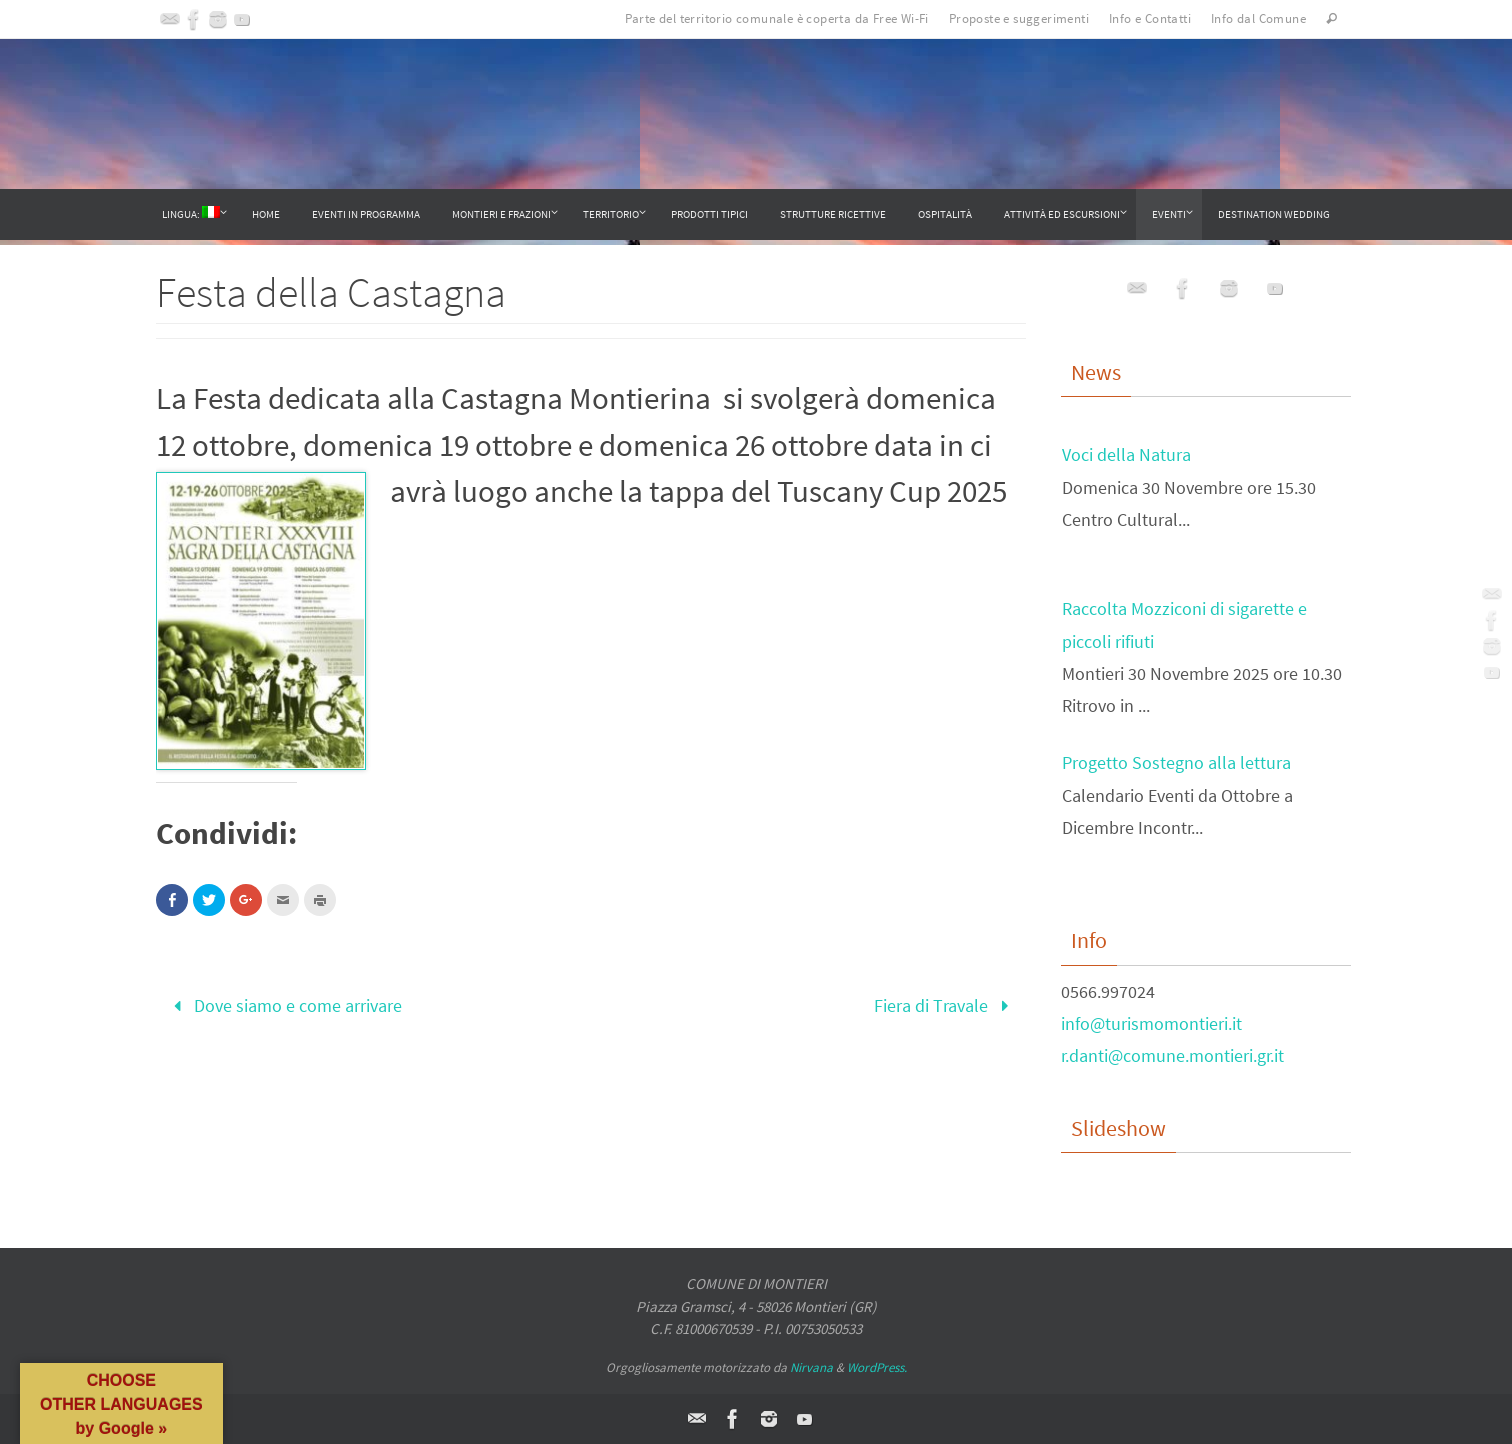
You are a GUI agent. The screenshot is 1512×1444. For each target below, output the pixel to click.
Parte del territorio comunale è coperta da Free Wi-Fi (777, 18)
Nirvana (811, 1367)
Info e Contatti (1150, 18)
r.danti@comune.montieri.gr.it (1172, 1055)
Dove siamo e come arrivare (283, 1005)
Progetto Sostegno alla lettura (1176, 765)
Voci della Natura (1126, 457)
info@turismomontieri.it (1151, 1023)
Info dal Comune (1258, 18)
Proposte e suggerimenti (1019, 18)
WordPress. (877, 1367)
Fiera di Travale (945, 1005)
